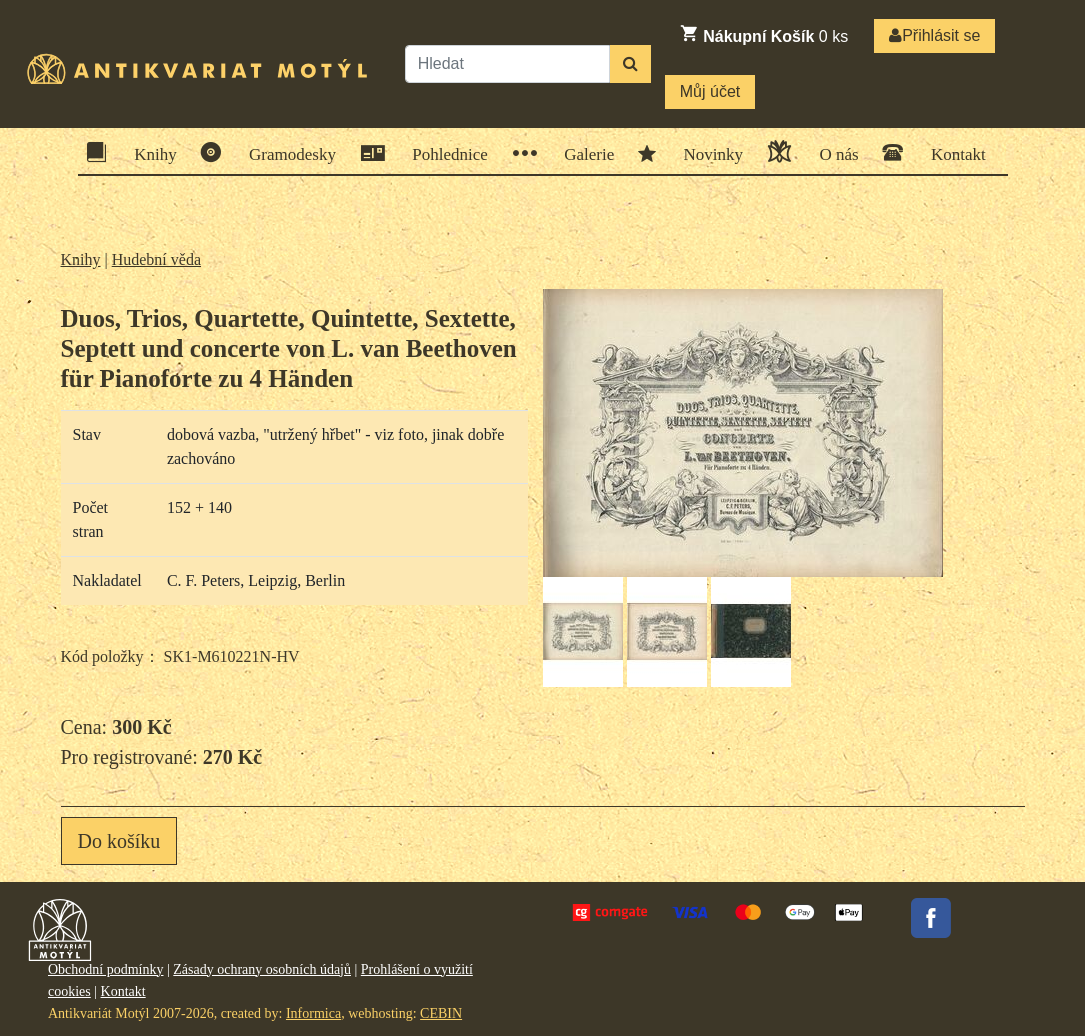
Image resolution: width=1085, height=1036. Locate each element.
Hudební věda (156, 259)
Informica (313, 1013)
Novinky (707, 153)
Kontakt (952, 152)
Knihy (149, 152)
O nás (832, 151)
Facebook (931, 918)
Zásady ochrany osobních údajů (262, 969)
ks (763, 34)
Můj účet (710, 91)
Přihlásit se (934, 35)
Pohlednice (443, 153)
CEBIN (441, 1013)
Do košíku (119, 841)
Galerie (582, 153)
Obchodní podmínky (106, 969)
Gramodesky (286, 152)
